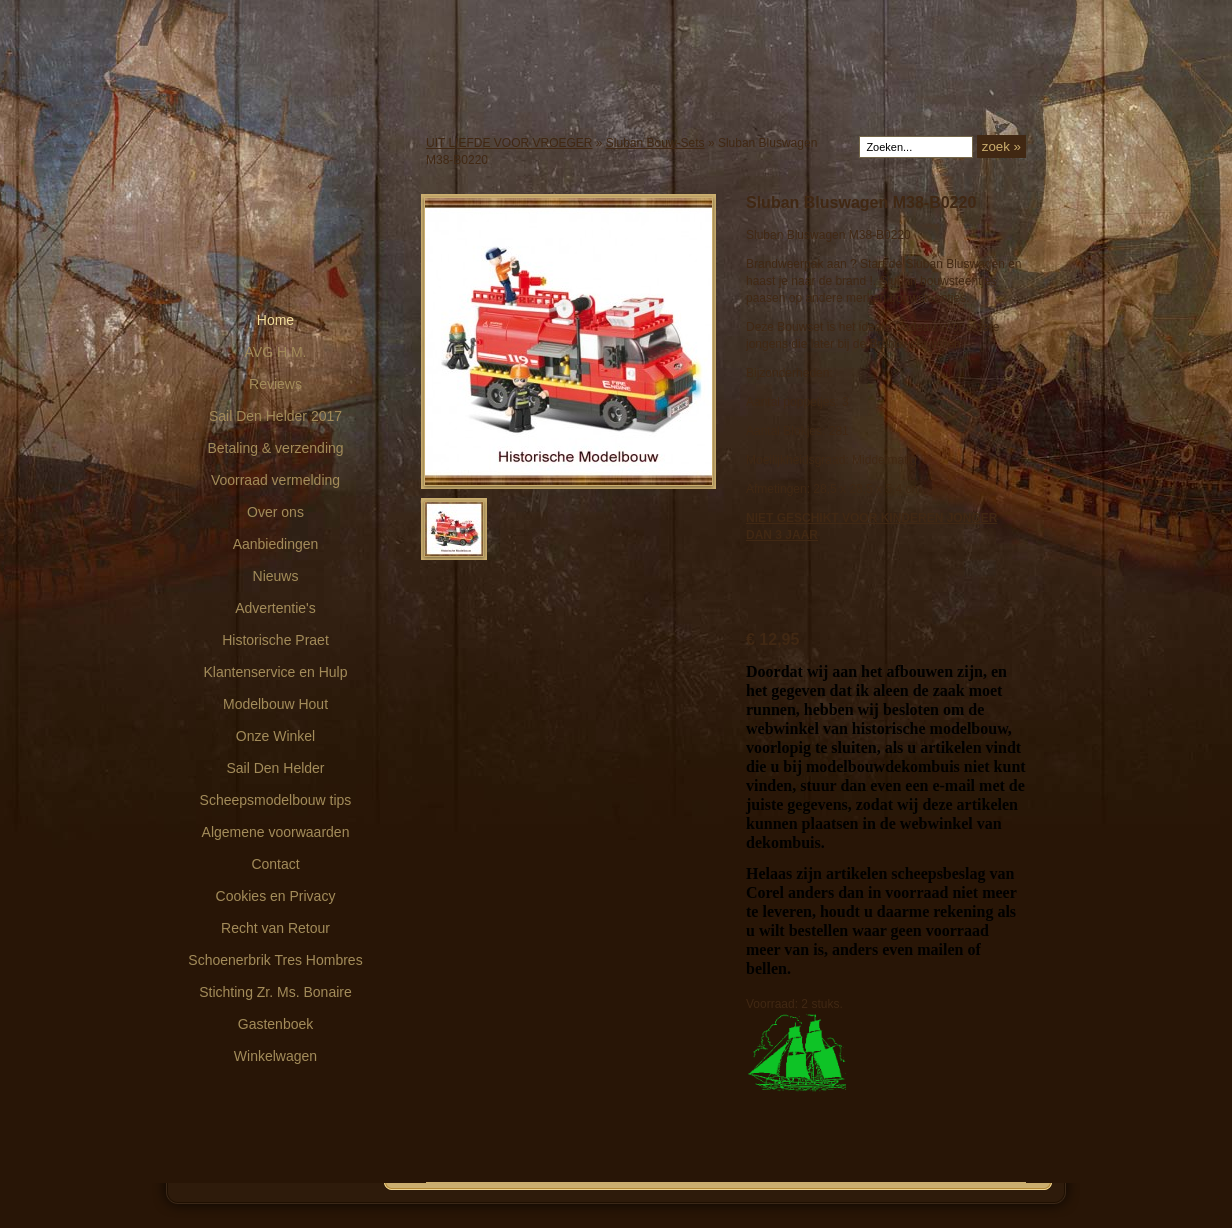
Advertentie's (275, 608)
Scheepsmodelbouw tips (276, 800)
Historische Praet (275, 640)
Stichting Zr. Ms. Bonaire (275, 992)
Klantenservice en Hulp (276, 672)
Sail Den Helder (275, 768)
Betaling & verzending (275, 448)
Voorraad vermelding (275, 480)
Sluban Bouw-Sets (655, 143)
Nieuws (276, 576)
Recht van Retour (275, 928)
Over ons (275, 512)
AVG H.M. (276, 352)
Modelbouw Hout (275, 704)
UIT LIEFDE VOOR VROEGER (509, 143)
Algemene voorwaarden (276, 832)
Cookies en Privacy (276, 896)
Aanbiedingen (276, 544)
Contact (275, 864)
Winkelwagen (275, 1056)
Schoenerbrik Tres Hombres (275, 960)
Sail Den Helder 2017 (275, 416)
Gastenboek (276, 1024)
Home (275, 320)
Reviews (275, 384)
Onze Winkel (275, 736)
